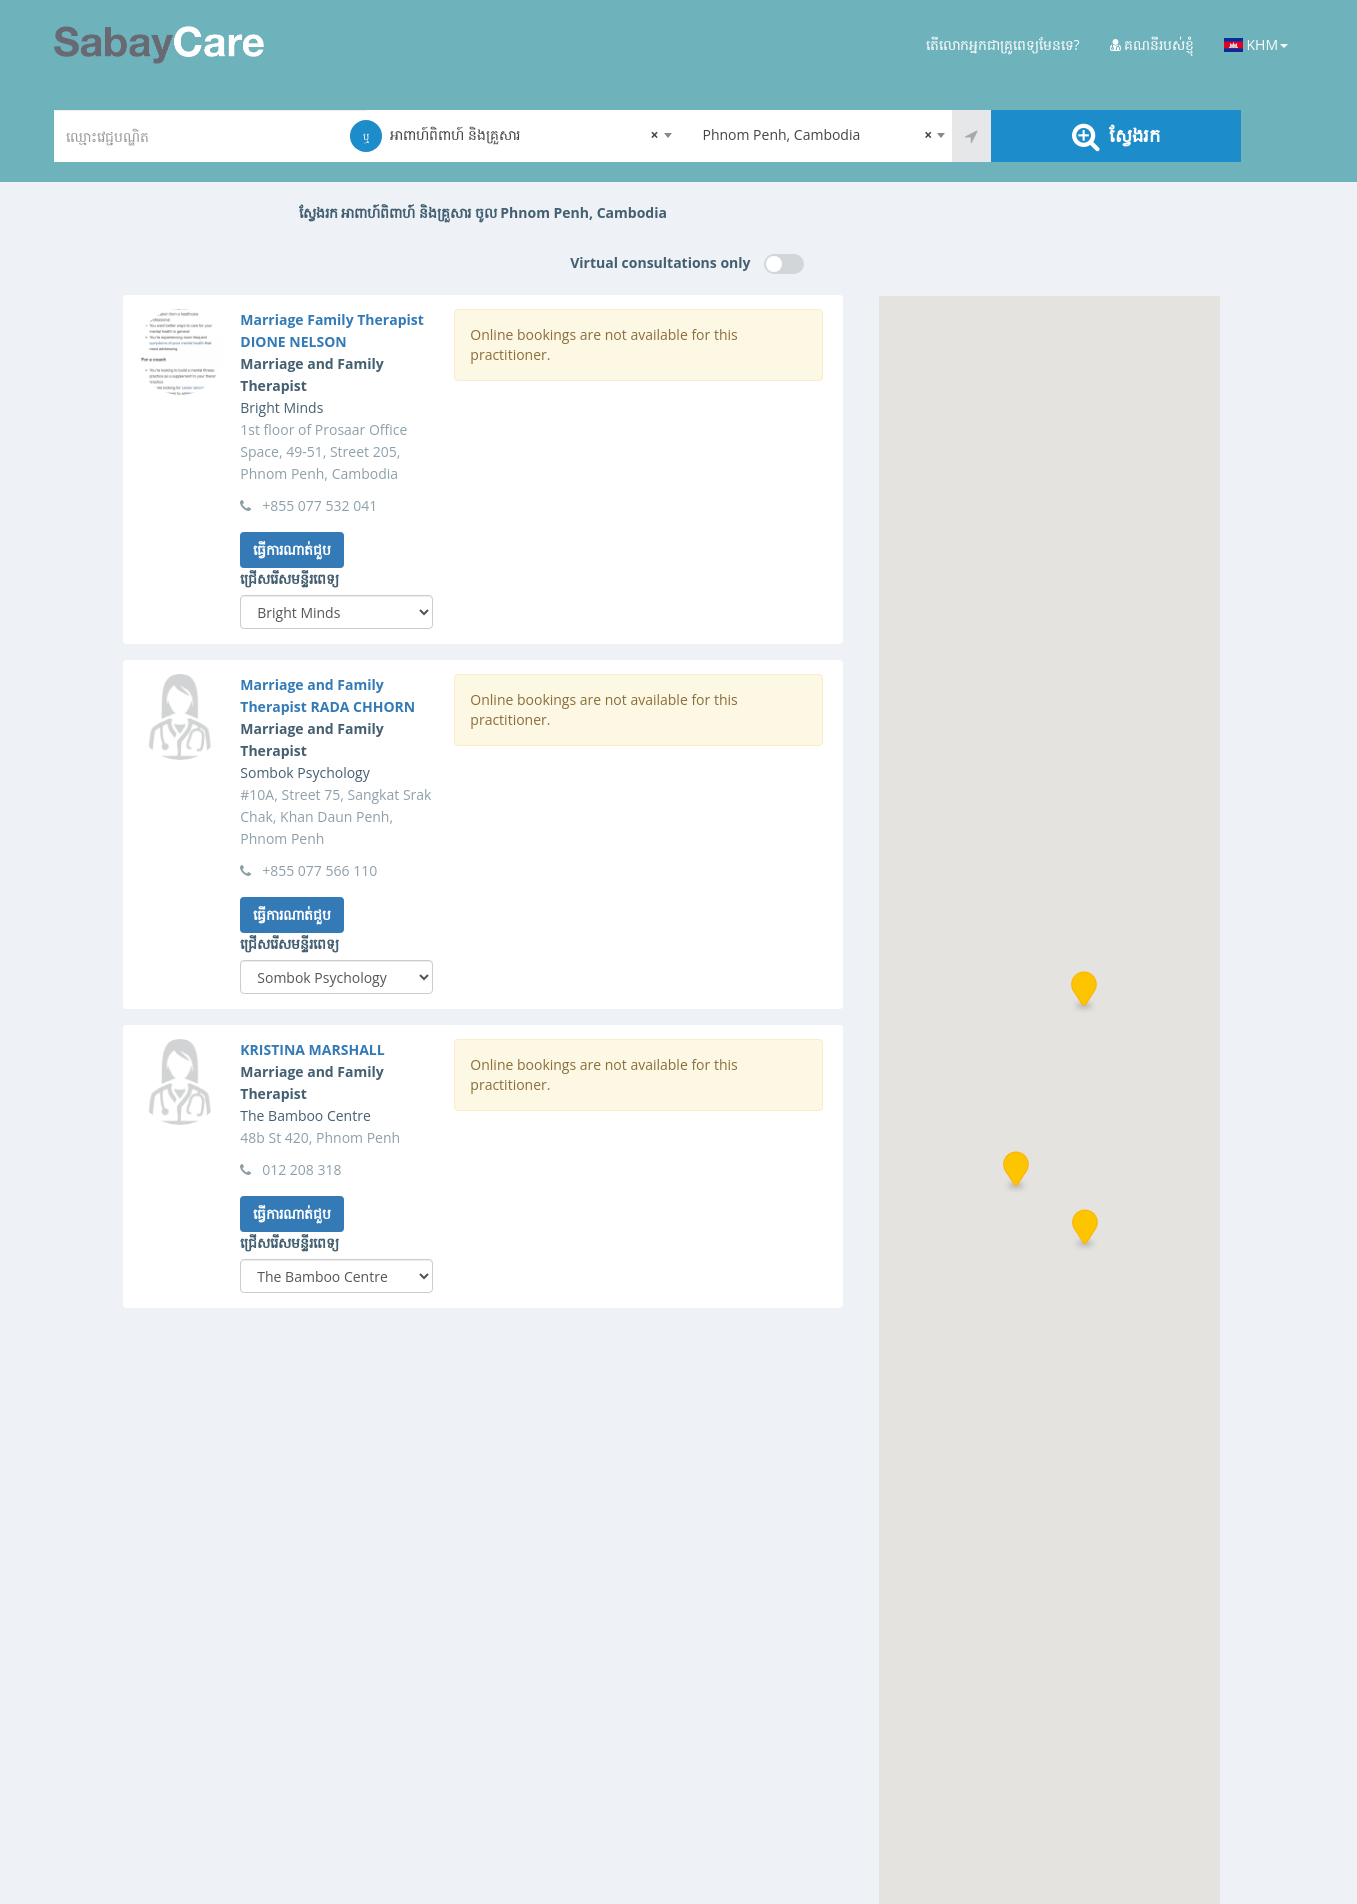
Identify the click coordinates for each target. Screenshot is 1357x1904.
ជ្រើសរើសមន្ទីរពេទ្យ (289, 578)
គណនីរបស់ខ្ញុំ (1152, 44)
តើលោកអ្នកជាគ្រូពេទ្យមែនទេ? (1003, 44)
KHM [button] (1256, 44)
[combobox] (522, 136)
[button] (1016, 1172)
